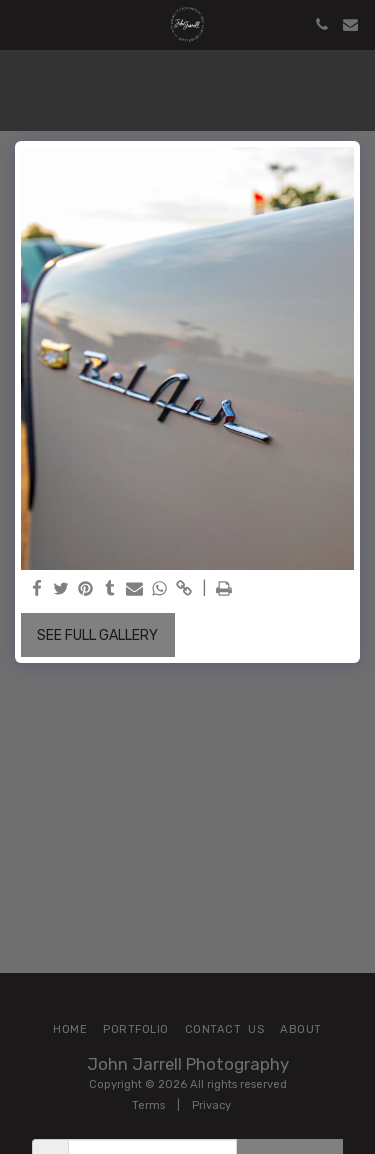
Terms (148, 1105)
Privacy (211, 1105)
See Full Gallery (97, 635)
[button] (22, 24)
